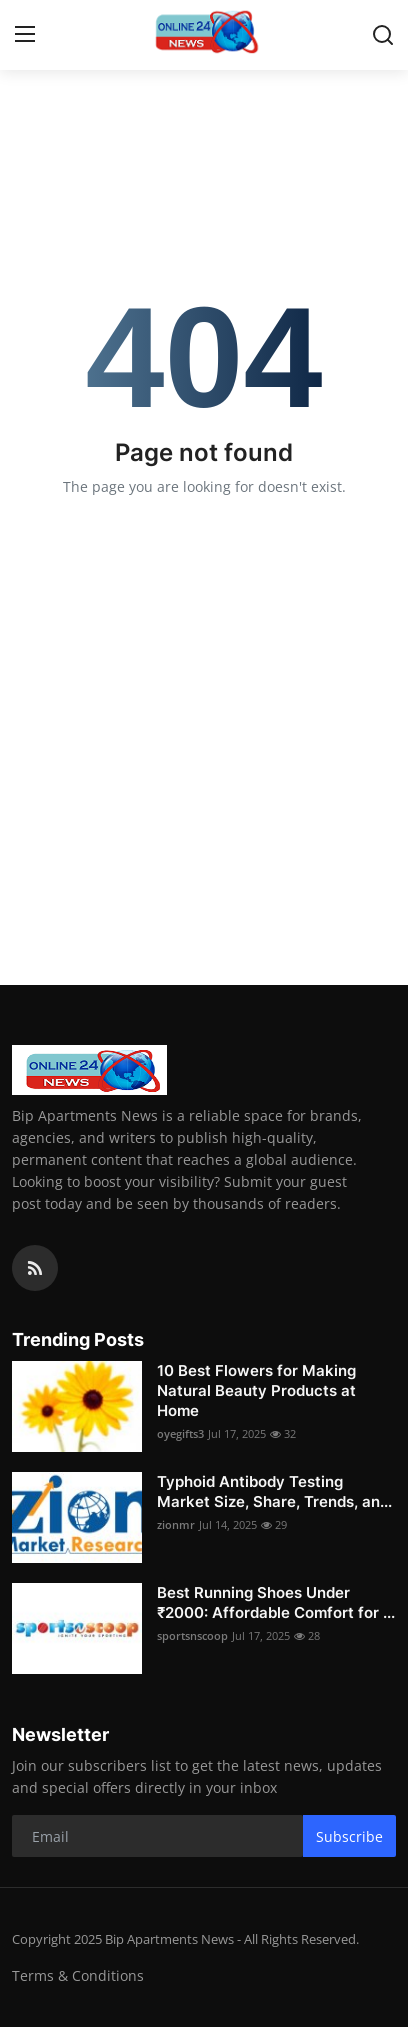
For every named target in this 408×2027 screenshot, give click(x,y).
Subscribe (349, 1836)
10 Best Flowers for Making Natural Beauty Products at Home (256, 1390)
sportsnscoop (192, 1635)
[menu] (25, 35)
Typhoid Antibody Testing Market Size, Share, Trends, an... (274, 1491)
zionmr (176, 1524)
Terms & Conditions (78, 1975)
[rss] (35, 1268)
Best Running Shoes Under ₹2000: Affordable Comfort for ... (276, 1602)
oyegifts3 (180, 1433)
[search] (383, 35)
